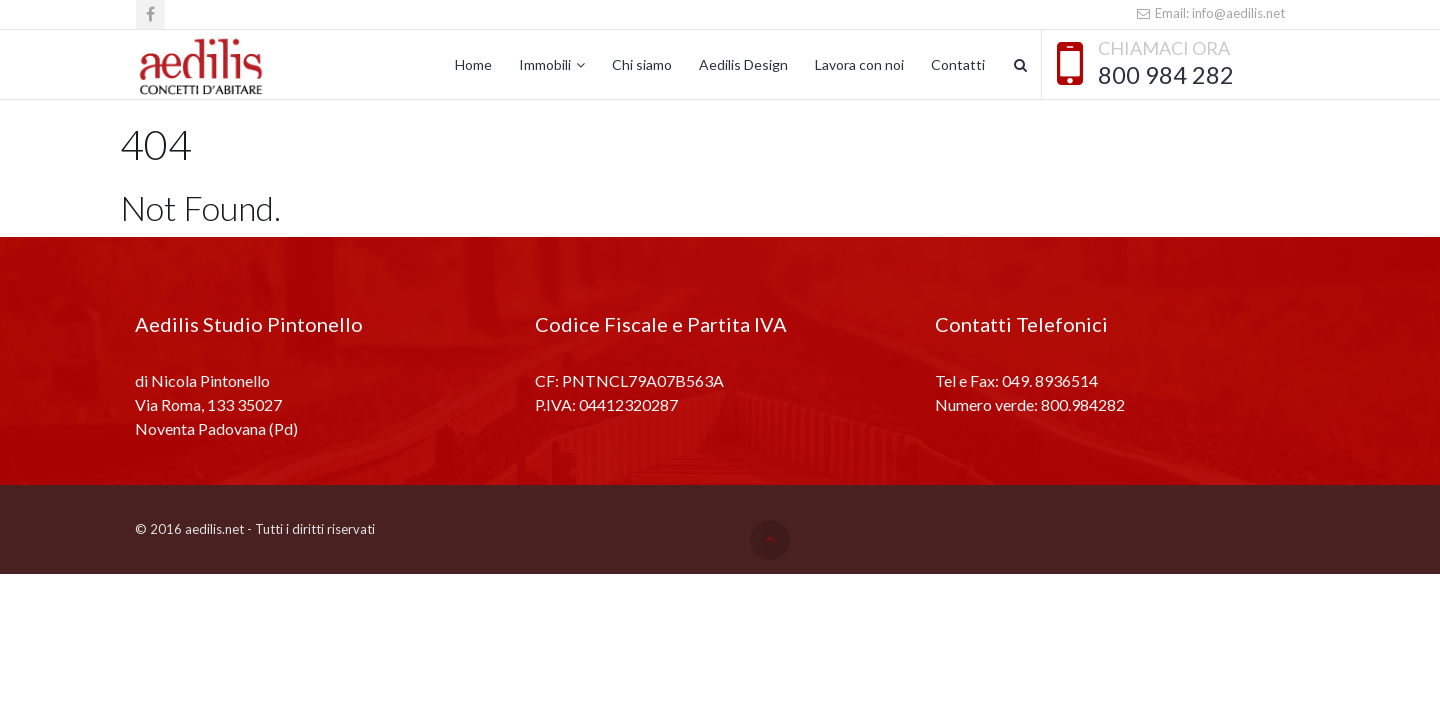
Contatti (958, 64)
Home (473, 64)
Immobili (545, 64)
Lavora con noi (859, 64)
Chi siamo (642, 64)
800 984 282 (1166, 75)
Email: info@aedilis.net (1210, 13)
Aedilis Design (743, 64)
